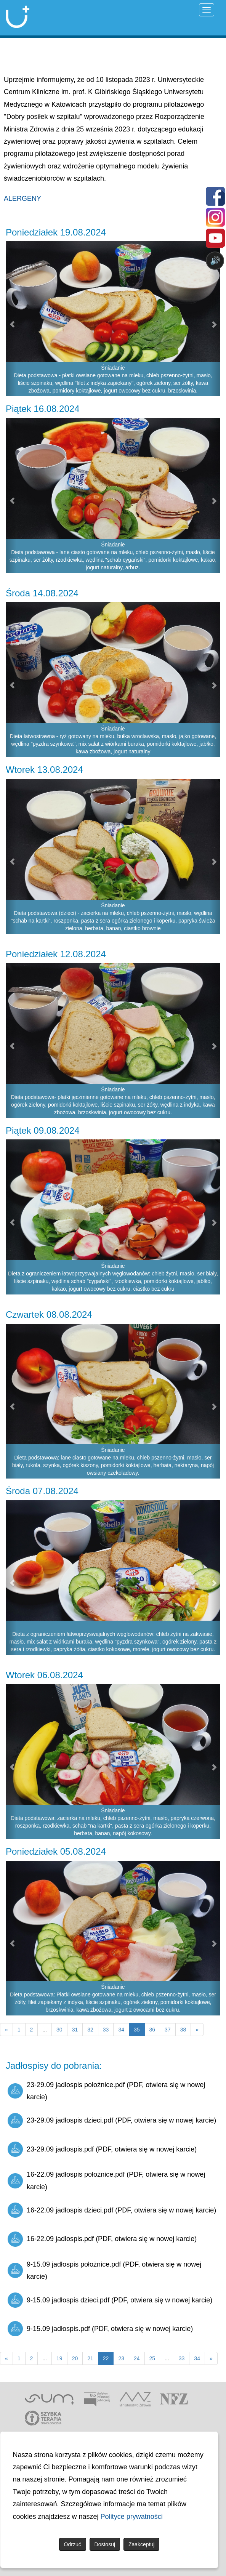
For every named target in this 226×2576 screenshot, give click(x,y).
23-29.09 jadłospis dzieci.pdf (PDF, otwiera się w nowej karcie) (112, 2120)
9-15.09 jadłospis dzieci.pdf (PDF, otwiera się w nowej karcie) (110, 2300)
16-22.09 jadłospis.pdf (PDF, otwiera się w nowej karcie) (102, 2239)
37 (168, 2030)
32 (90, 2030)
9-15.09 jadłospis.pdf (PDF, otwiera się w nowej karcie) (100, 2328)
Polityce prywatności (132, 2516)
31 (75, 2030)
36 (152, 2030)
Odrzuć (72, 2544)
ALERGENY (22, 198)
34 (121, 2030)
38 (183, 2030)
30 (59, 2030)
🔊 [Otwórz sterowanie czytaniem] (215, 260)
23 (121, 2358)
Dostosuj (105, 2544)
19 (59, 2358)
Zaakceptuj (141, 2544)
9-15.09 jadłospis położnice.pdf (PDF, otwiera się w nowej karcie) (104, 2270)
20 (75, 2358)
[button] (11, 495)
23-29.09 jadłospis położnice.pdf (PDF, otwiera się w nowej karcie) (106, 2091)
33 (106, 2030)
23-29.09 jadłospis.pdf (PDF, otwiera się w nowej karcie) (102, 2149)
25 (152, 2358)
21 (90, 2358)
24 (137, 2358)
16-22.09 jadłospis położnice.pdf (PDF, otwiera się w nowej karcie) (106, 2180)
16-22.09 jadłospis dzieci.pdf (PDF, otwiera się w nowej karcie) (112, 2210)
